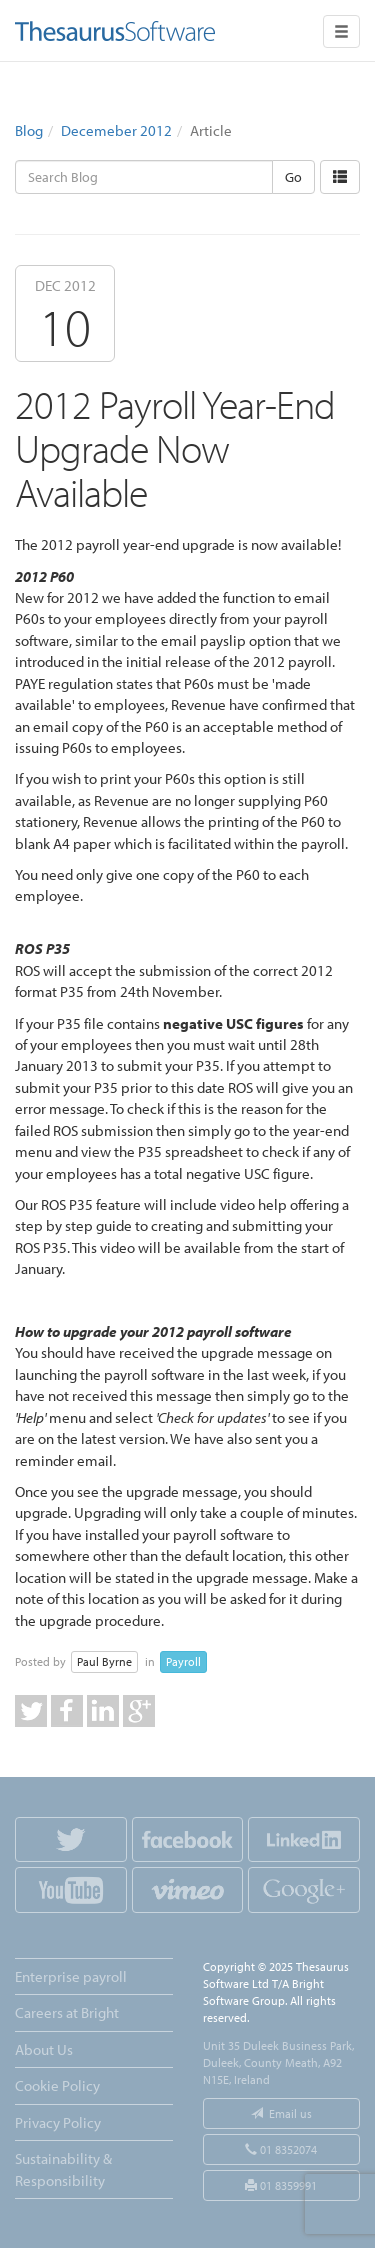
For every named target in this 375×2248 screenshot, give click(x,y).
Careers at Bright (67, 2012)
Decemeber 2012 (116, 130)
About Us (44, 2049)
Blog (29, 130)
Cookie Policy (57, 2085)
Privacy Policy (58, 2122)
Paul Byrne (104, 1661)
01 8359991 (281, 2185)
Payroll (183, 1661)
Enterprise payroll (71, 1976)
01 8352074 (281, 2149)
